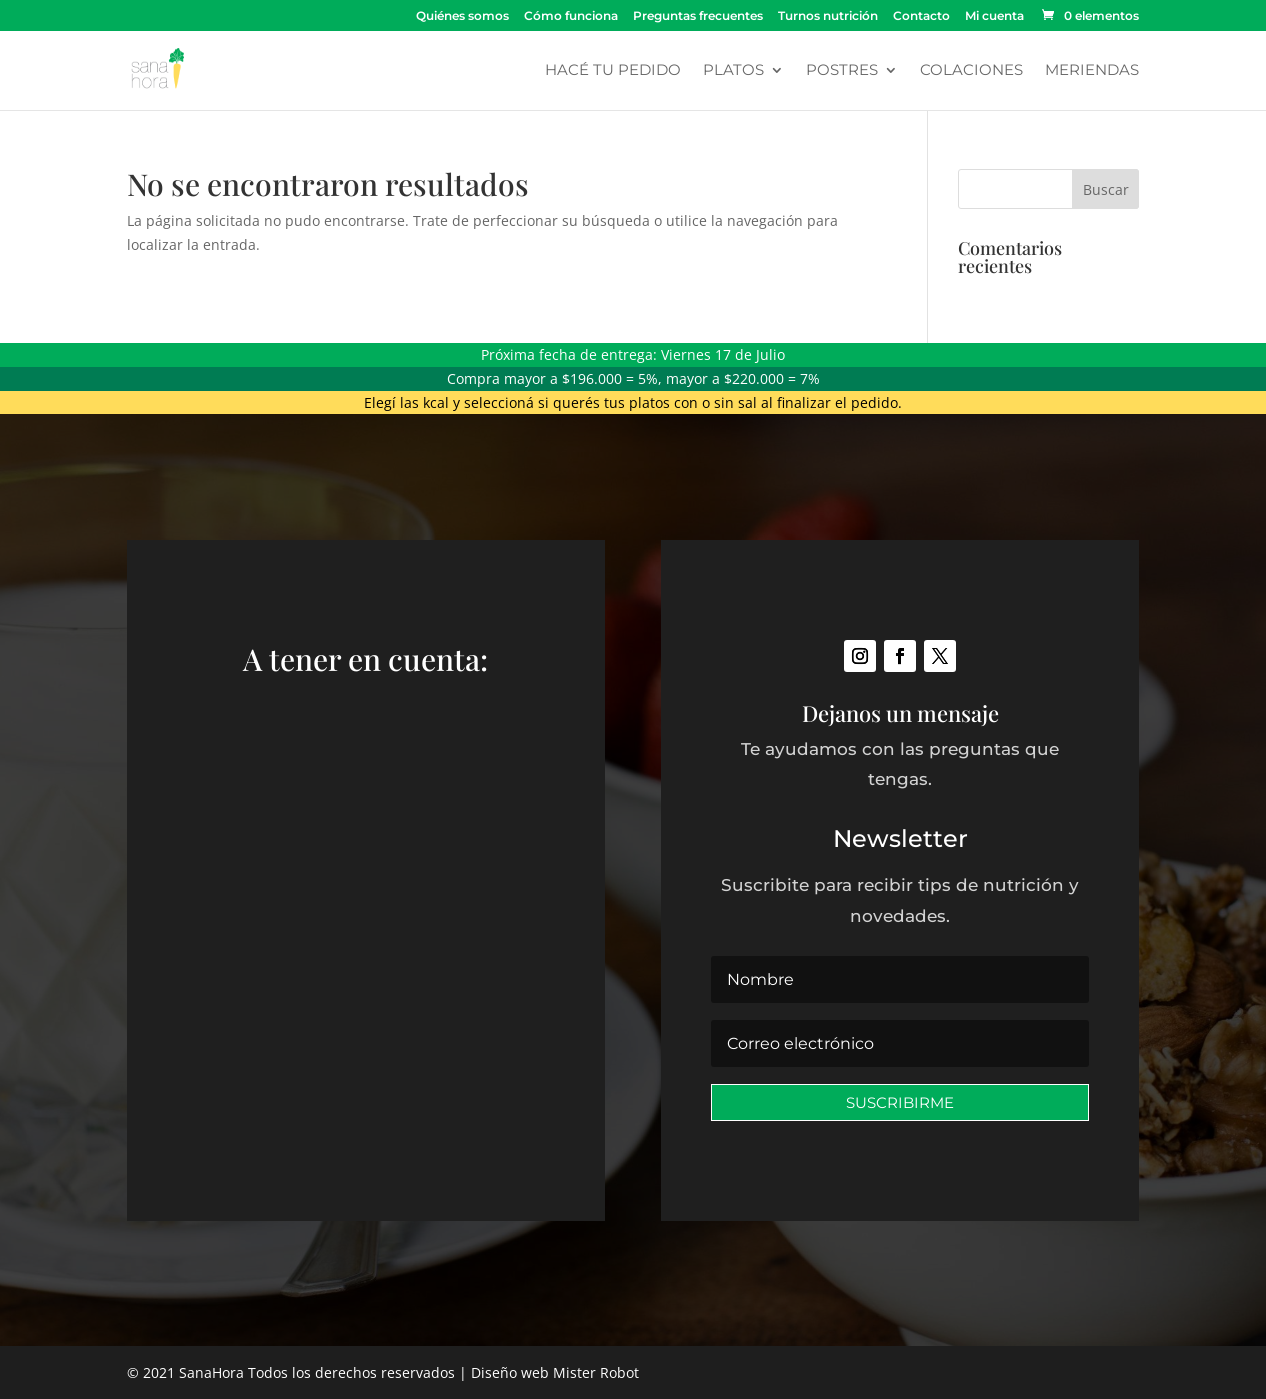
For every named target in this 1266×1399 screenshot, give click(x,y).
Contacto (921, 16)
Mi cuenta (994, 16)
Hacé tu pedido (613, 71)
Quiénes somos (462, 16)
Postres (842, 71)
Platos (733, 71)
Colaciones (971, 71)
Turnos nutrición (828, 16)
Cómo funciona (571, 16)
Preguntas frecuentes (698, 16)
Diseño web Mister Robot (555, 1372)
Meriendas (1092, 71)
